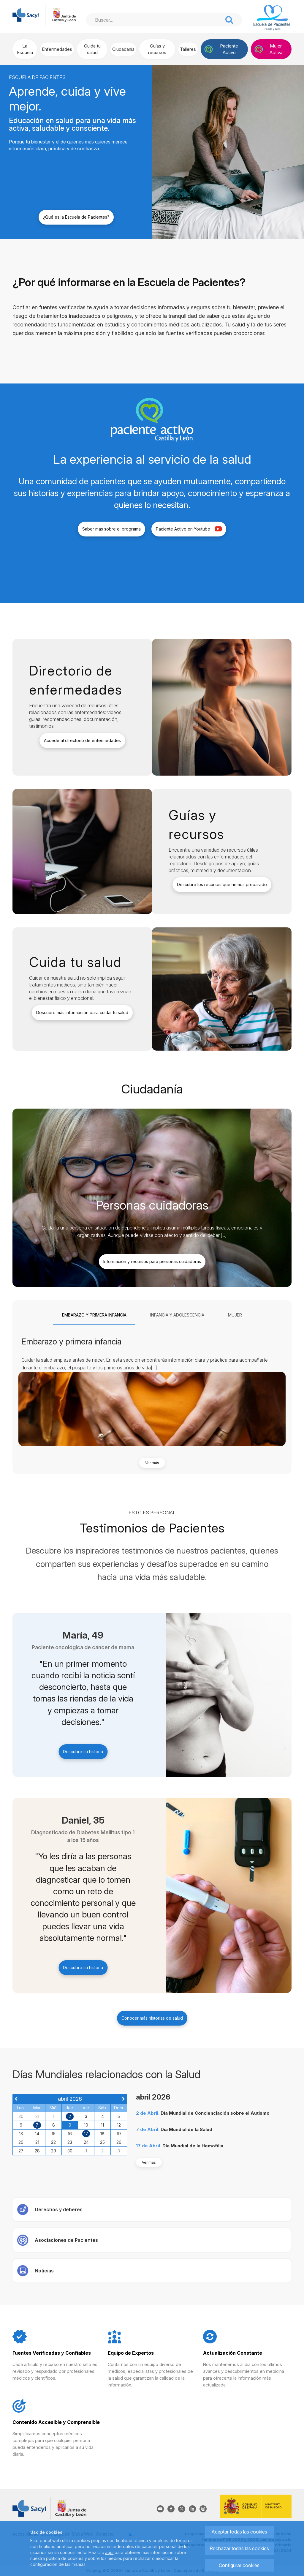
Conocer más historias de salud (152, 2018)
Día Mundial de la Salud (186, 2129)
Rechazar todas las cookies (239, 2548)
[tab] (94, 1315)
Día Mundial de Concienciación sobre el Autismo (215, 2113)
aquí (109, 2552)
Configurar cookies (239, 2565)
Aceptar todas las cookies (239, 2532)
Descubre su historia (83, 1751)
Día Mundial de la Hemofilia (192, 2146)
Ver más (152, 1463)
